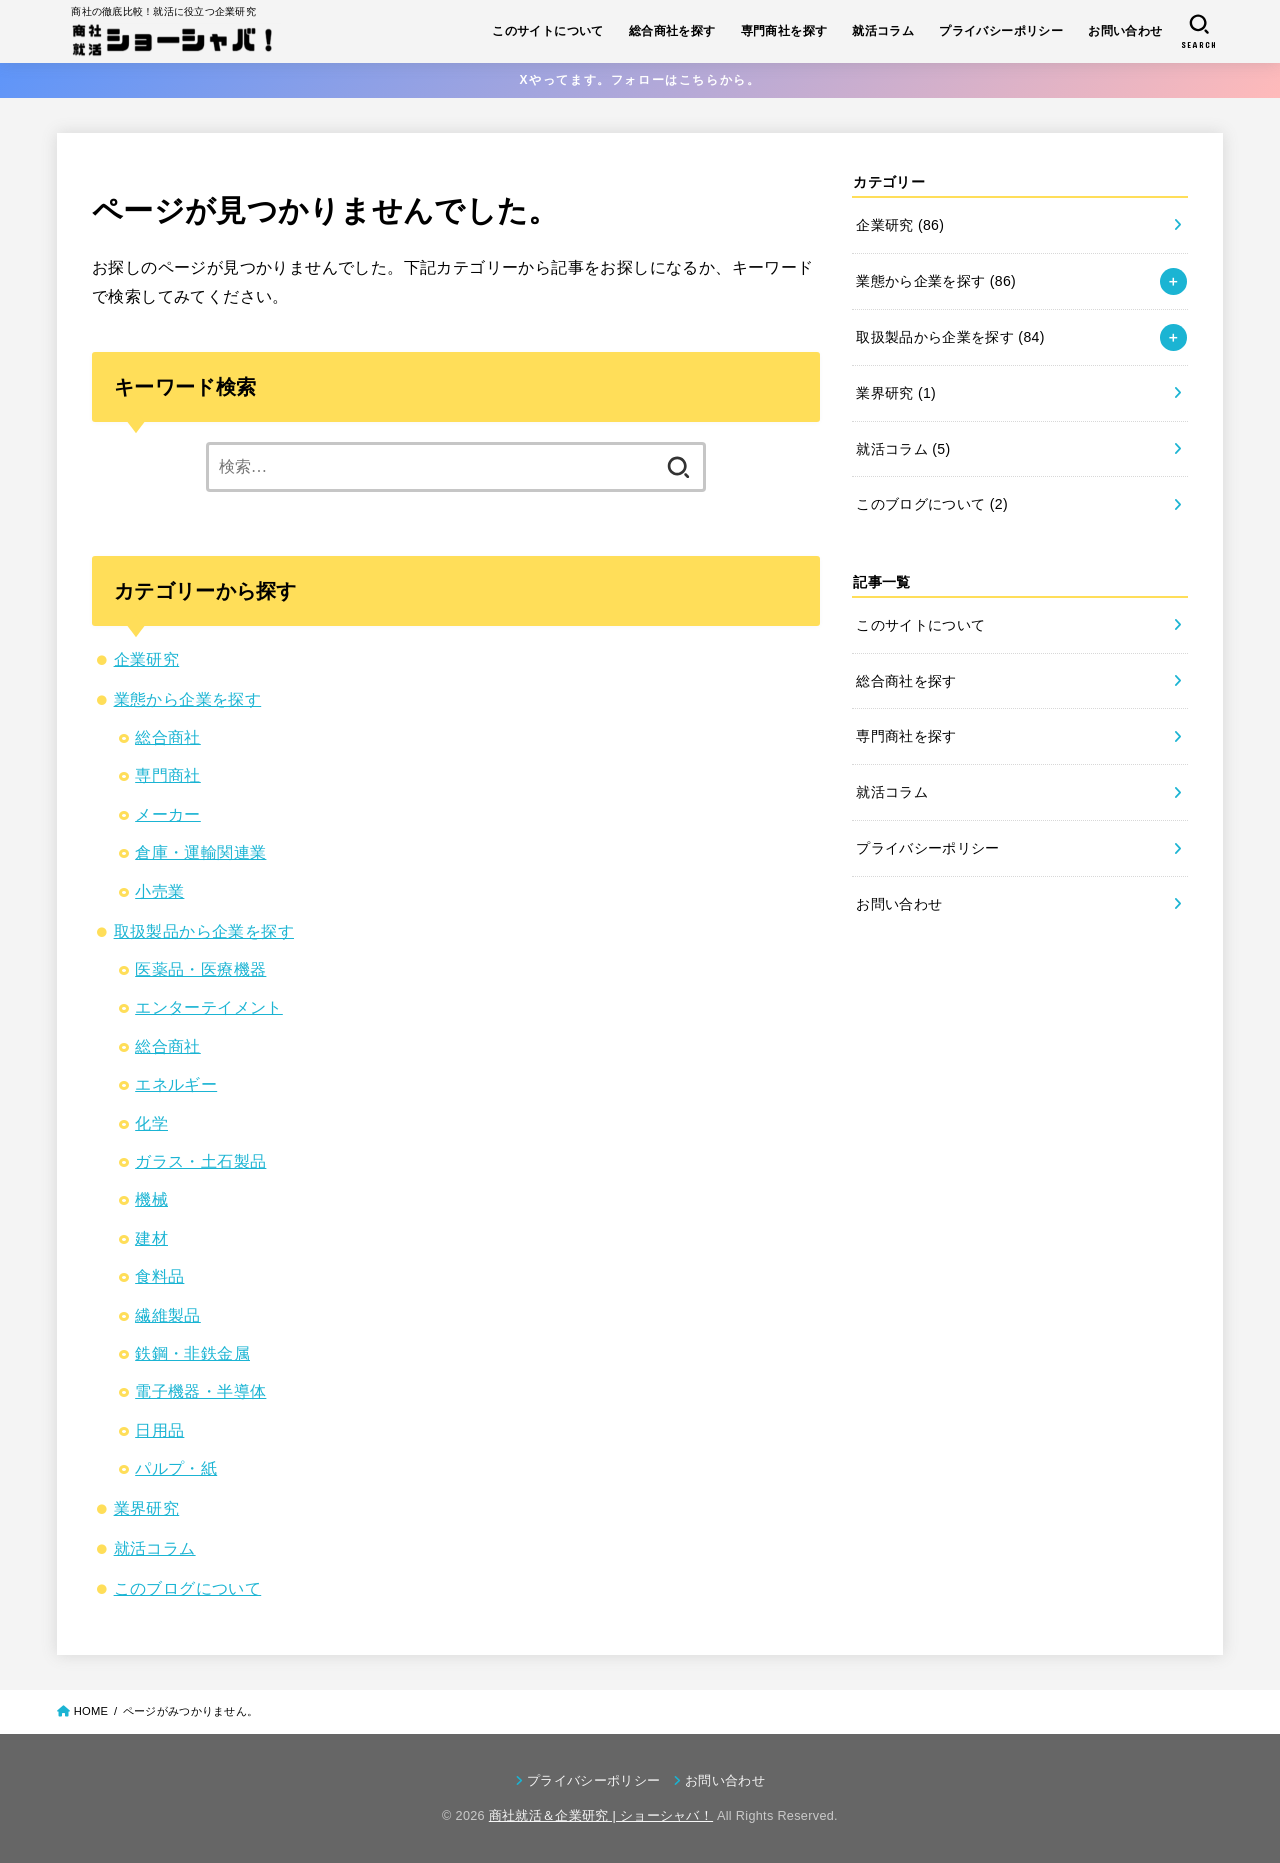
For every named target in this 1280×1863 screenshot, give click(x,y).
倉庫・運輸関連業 (200, 852)
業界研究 (147, 1508)
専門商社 (168, 775)
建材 (151, 1238)
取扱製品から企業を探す (204, 931)
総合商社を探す (672, 31)
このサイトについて (548, 31)
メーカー (168, 814)
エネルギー (176, 1084)
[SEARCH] (1199, 31)
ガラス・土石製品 (200, 1161)
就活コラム (883, 31)
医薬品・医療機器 (200, 969)
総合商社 (168, 737)
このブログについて (188, 1588)
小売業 (159, 891)
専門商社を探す (784, 31)
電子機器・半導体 (200, 1391)
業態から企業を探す (188, 699)
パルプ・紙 (176, 1468)
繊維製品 (168, 1315)
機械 (151, 1199)
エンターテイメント (209, 1007)
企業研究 (147, 659)
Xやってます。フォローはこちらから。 (640, 80)
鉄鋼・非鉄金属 (192, 1353)
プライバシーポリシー (1001, 31)
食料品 (159, 1276)
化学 (151, 1123)
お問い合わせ (1125, 31)
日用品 (159, 1430)
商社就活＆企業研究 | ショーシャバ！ (601, 1816)
